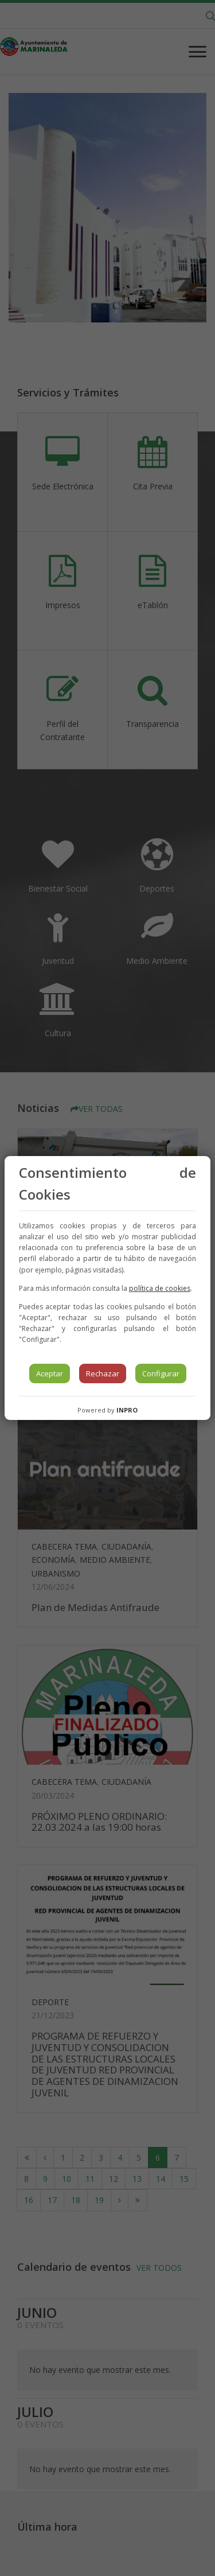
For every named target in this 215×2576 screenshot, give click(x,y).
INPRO (127, 1410)
